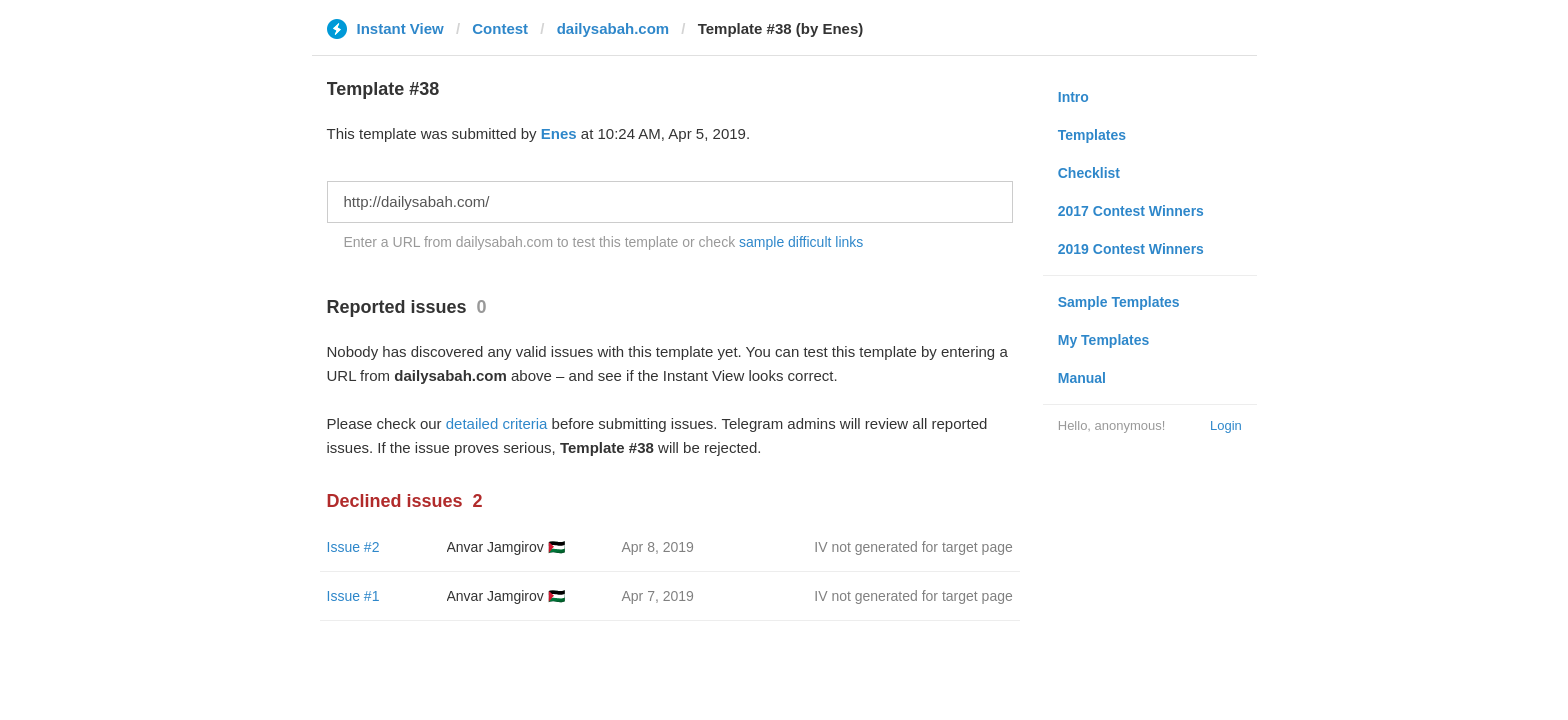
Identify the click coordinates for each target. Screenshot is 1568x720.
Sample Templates (1119, 302)
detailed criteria (497, 423)
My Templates (1104, 340)
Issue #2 (353, 547)
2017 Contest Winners (1131, 211)
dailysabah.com (613, 28)
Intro (1073, 97)
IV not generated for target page (913, 547)
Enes (559, 133)
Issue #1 (353, 596)
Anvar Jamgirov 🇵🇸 (506, 547)
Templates (1092, 135)
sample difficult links (801, 242)
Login (1226, 425)
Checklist (1089, 173)
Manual (1082, 378)
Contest (500, 28)
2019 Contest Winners (1131, 249)
